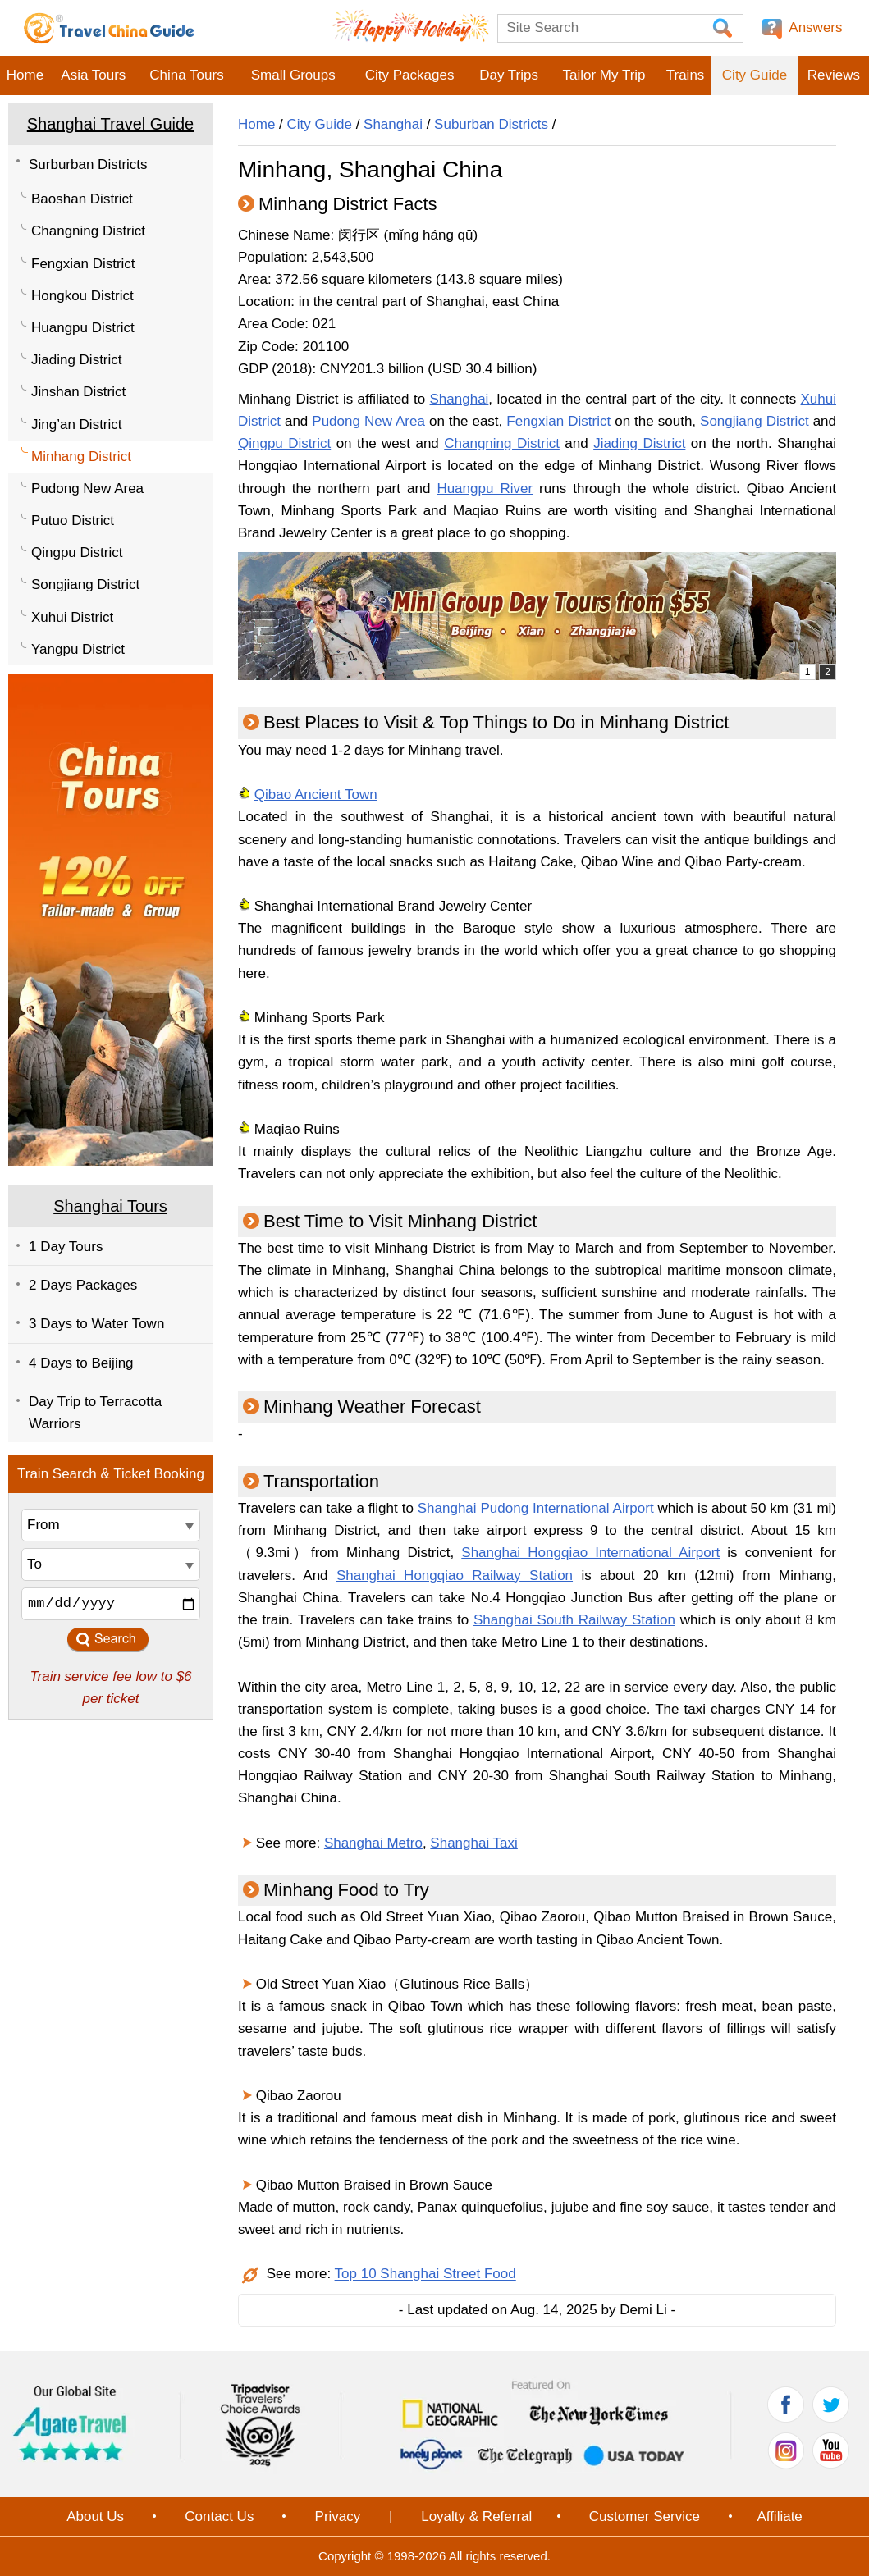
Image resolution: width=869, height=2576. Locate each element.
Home (25, 75)
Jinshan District (78, 392)
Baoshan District (82, 199)
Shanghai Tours (110, 1206)
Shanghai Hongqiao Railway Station (454, 1575)
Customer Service (644, 2516)
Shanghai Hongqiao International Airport (590, 1552)
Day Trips (508, 75)
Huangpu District (83, 328)
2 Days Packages (83, 1285)
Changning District (88, 231)
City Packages (410, 75)
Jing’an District (76, 424)
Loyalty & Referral (476, 2516)
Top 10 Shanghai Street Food (425, 2274)
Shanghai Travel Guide (110, 124)
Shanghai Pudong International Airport (538, 1508)
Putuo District (72, 520)
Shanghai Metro (373, 1843)
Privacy (338, 2516)
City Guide (754, 75)
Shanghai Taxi (474, 1843)
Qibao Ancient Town (315, 794)
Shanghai (393, 124)
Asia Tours (93, 75)
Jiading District (76, 360)
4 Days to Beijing (81, 1363)
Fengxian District (83, 264)
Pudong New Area (87, 488)
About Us (95, 2516)
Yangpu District (78, 649)
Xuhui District (72, 617)
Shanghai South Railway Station (574, 1620)
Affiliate (779, 2516)
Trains (685, 75)
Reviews (833, 75)
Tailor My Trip (603, 75)
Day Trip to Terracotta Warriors (95, 1413)
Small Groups (293, 75)
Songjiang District (85, 584)
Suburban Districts (491, 124)
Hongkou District (82, 296)
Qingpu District (76, 552)
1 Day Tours (66, 1246)
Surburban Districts (88, 164)
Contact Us (219, 2516)
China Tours (186, 75)
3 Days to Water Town (96, 1323)
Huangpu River (485, 488)
